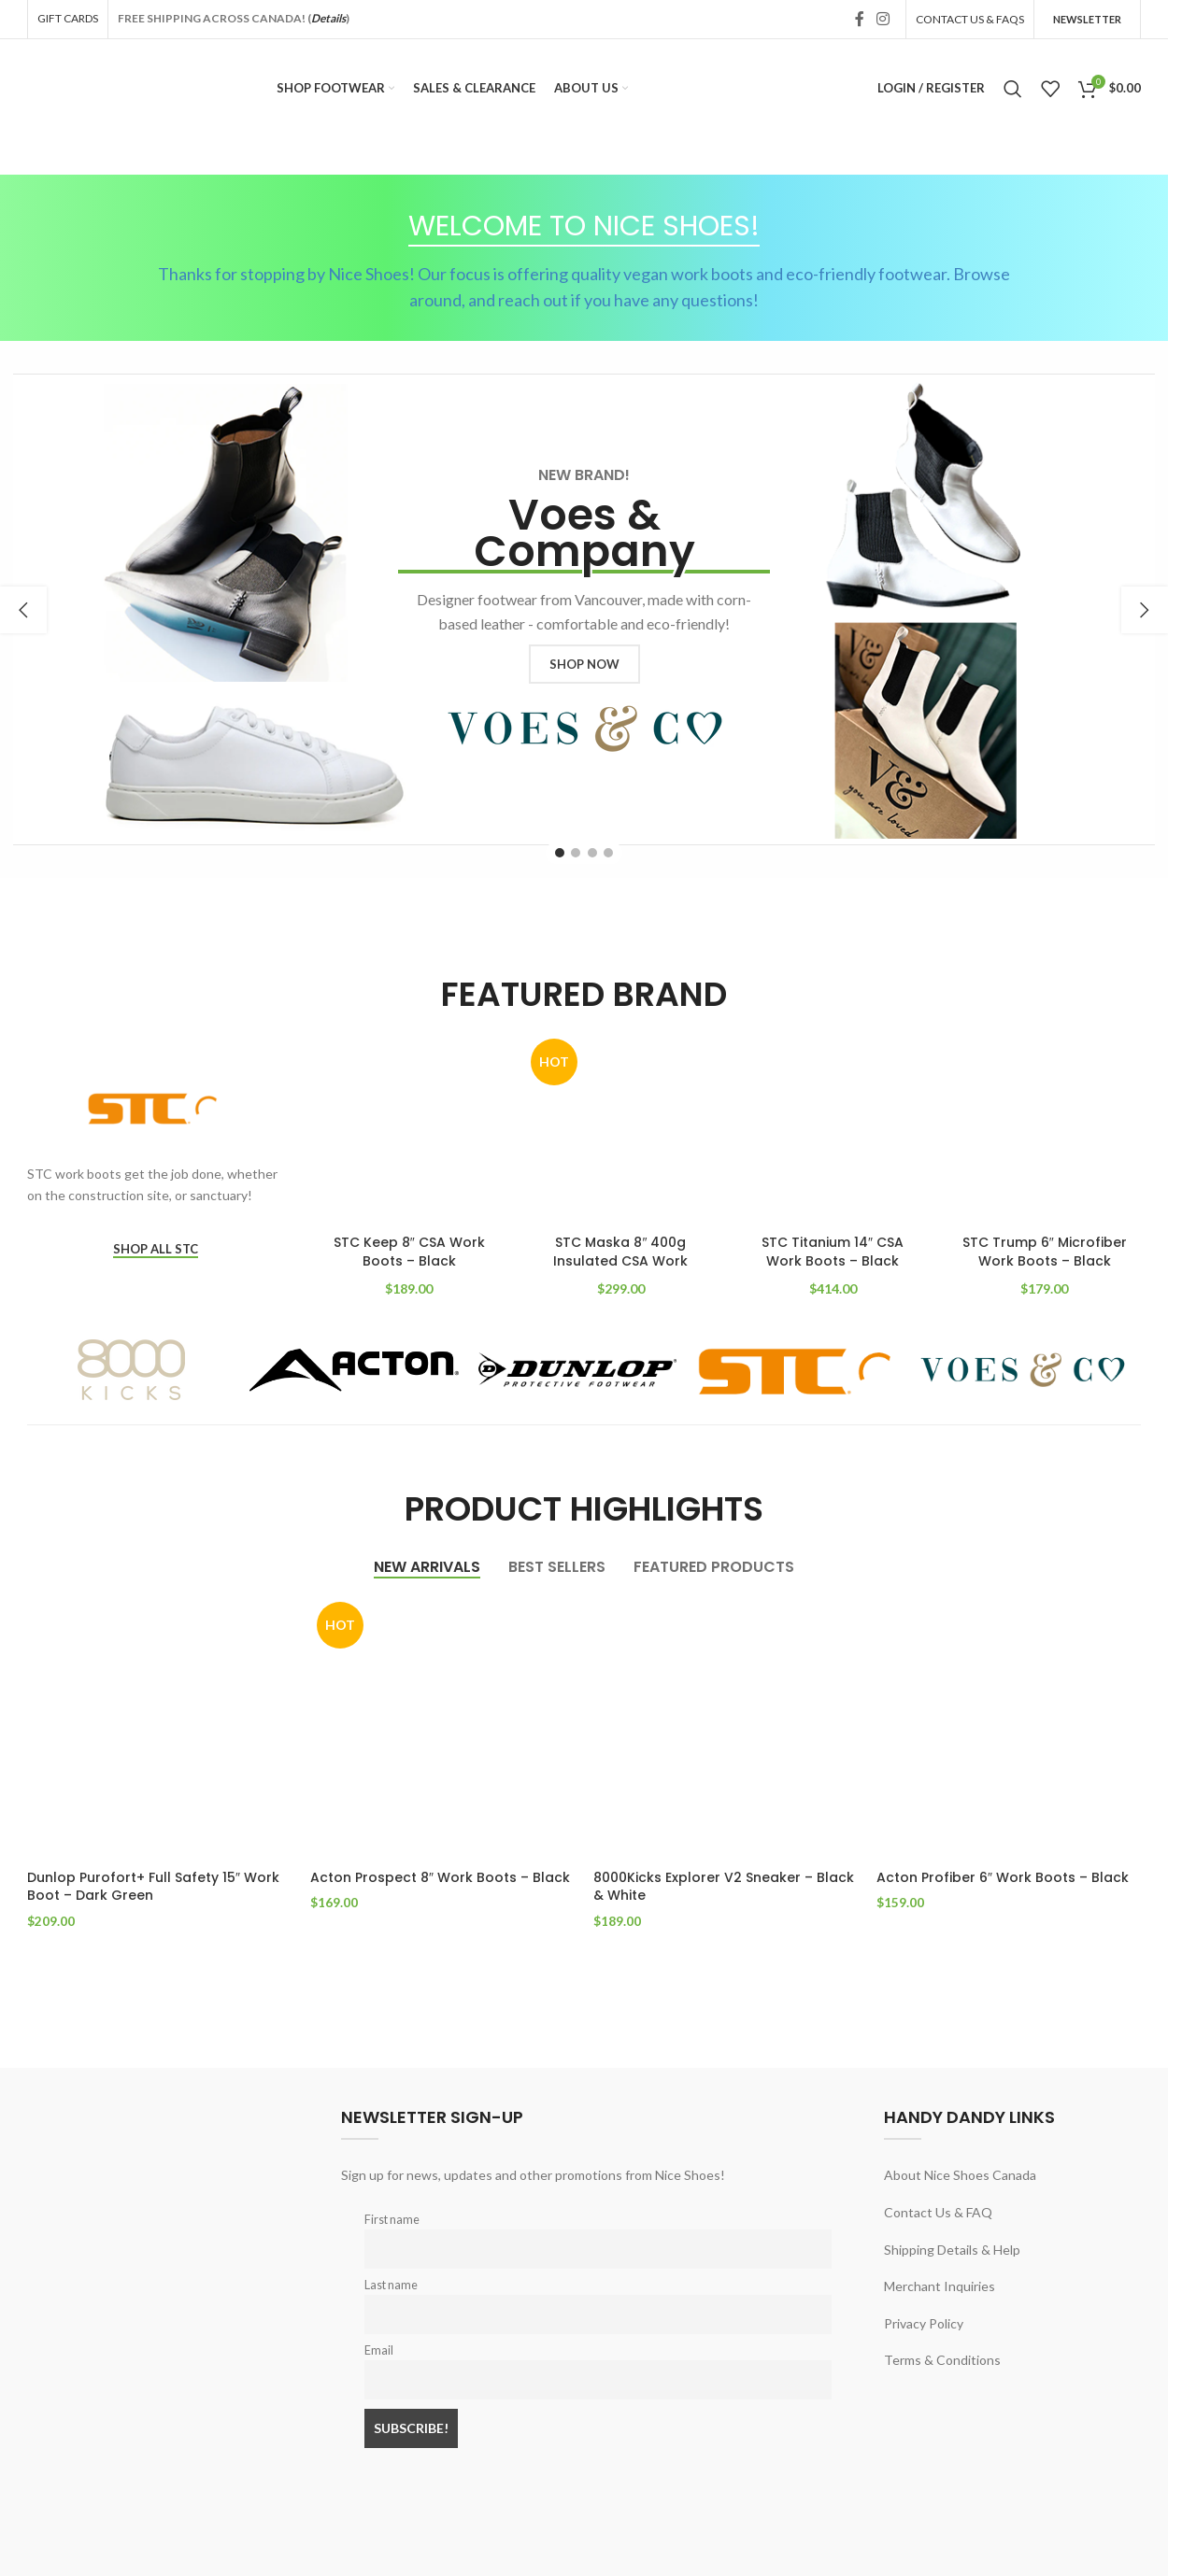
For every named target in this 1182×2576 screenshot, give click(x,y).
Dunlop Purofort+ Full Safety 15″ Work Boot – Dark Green (153, 1886)
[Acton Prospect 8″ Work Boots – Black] (442, 1727)
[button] (23, 610)
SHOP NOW (584, 664)
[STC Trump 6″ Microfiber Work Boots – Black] (1044, 1128)
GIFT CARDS (67, 18)
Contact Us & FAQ (938, 2211)
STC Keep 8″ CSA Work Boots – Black (409, 1251)
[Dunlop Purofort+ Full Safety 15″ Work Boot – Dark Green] (159, 1727)
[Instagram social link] (883, 19)
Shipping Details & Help (952, 2248)
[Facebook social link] (859, 19)
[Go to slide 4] (608, 852)
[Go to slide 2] (575, 852)
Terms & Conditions (942, 2359)
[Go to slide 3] (592, 852)
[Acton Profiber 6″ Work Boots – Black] (1008, 1727)
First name (392, 2219)
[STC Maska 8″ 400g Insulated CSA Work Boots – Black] (621, 1128)
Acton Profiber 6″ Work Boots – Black (1002, 1877)
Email (378, 2349)
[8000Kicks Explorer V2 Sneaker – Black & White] (725, 1727)
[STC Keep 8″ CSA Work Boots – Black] (409, 1128)
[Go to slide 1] (559, 852)
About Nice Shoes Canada (960, 2174)
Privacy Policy (923, 2322)
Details (328, 18)
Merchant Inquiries (939, 2285)
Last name (391, 2284)
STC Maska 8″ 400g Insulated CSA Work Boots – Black (620, 1260)
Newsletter (1087, 19)
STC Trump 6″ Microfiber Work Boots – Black (1044, 1251)
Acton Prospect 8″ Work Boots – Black (440, 1877)
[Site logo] (89, 86)
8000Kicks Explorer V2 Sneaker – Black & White (723, 1886)
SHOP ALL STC (155, 1249)
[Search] (1013, 88)
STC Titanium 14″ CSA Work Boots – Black (833, 1251)
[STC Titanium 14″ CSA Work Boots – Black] (833, 1128)
